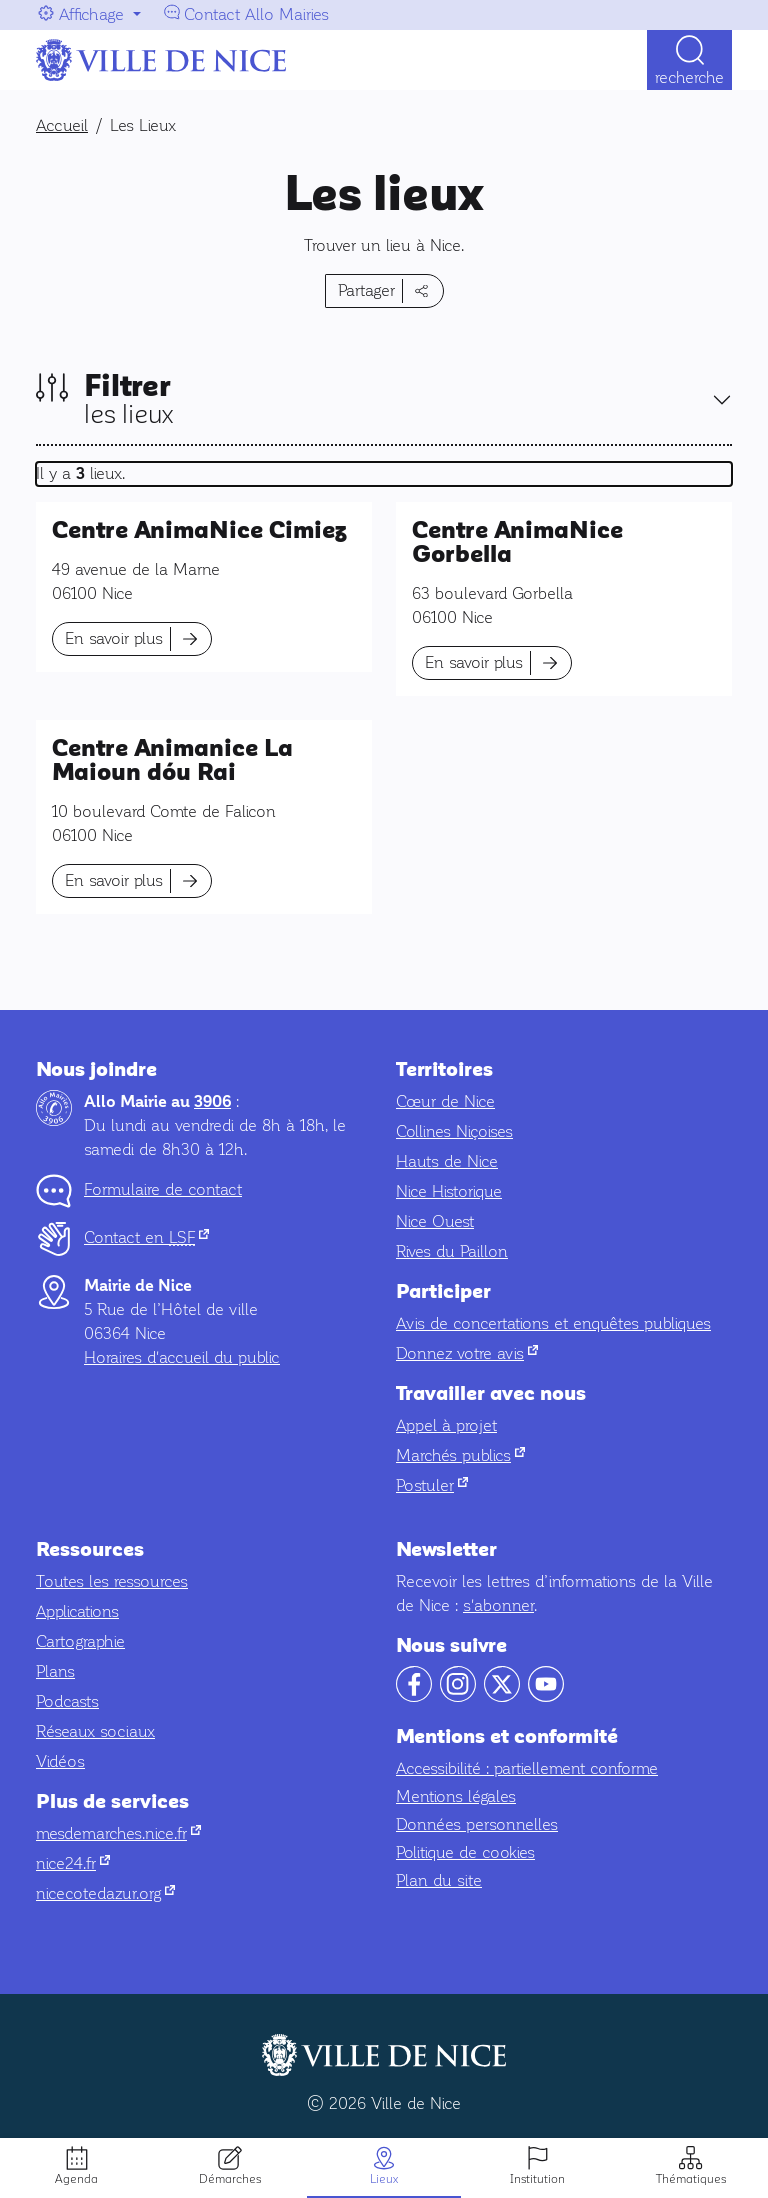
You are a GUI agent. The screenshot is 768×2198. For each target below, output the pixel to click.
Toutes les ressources (112, 1581)
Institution (537, 2179)
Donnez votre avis (467, 1353)
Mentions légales (456, 1796)
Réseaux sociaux (95, 1731)
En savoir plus (114, 638)
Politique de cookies (465, 1852)
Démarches (230, 2179)
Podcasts (67, 1701)
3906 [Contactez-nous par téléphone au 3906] (212, 1102)
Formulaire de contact (163, 1189)
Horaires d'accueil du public (182, 1357)
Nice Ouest (435, 1221)
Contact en (146, 1237)
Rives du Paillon (452, 1251)
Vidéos (60, 1761)
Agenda (76, 2179)
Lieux (384, 2179)
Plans (55, 1671)
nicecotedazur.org (105, 1893)
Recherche (689, 77)
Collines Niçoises (454, 1131)
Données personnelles (477, 1824)
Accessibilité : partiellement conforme (527, 1768)
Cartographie (80, 1641)
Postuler (432, 1485)
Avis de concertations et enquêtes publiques (553, 1323)
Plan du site (439, 1880)
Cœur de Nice (445, 1101)
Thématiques (691, 2179)
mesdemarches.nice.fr (118, 1833)
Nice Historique (449, 1191)
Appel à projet (446, 1425)
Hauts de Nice (447, 1161)
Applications (77, 1611)
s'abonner (498, 1605)
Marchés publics (460, 1455)
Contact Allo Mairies (256, 14)
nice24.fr (73, 1863)
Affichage (91, 14)
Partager (366, 290)
